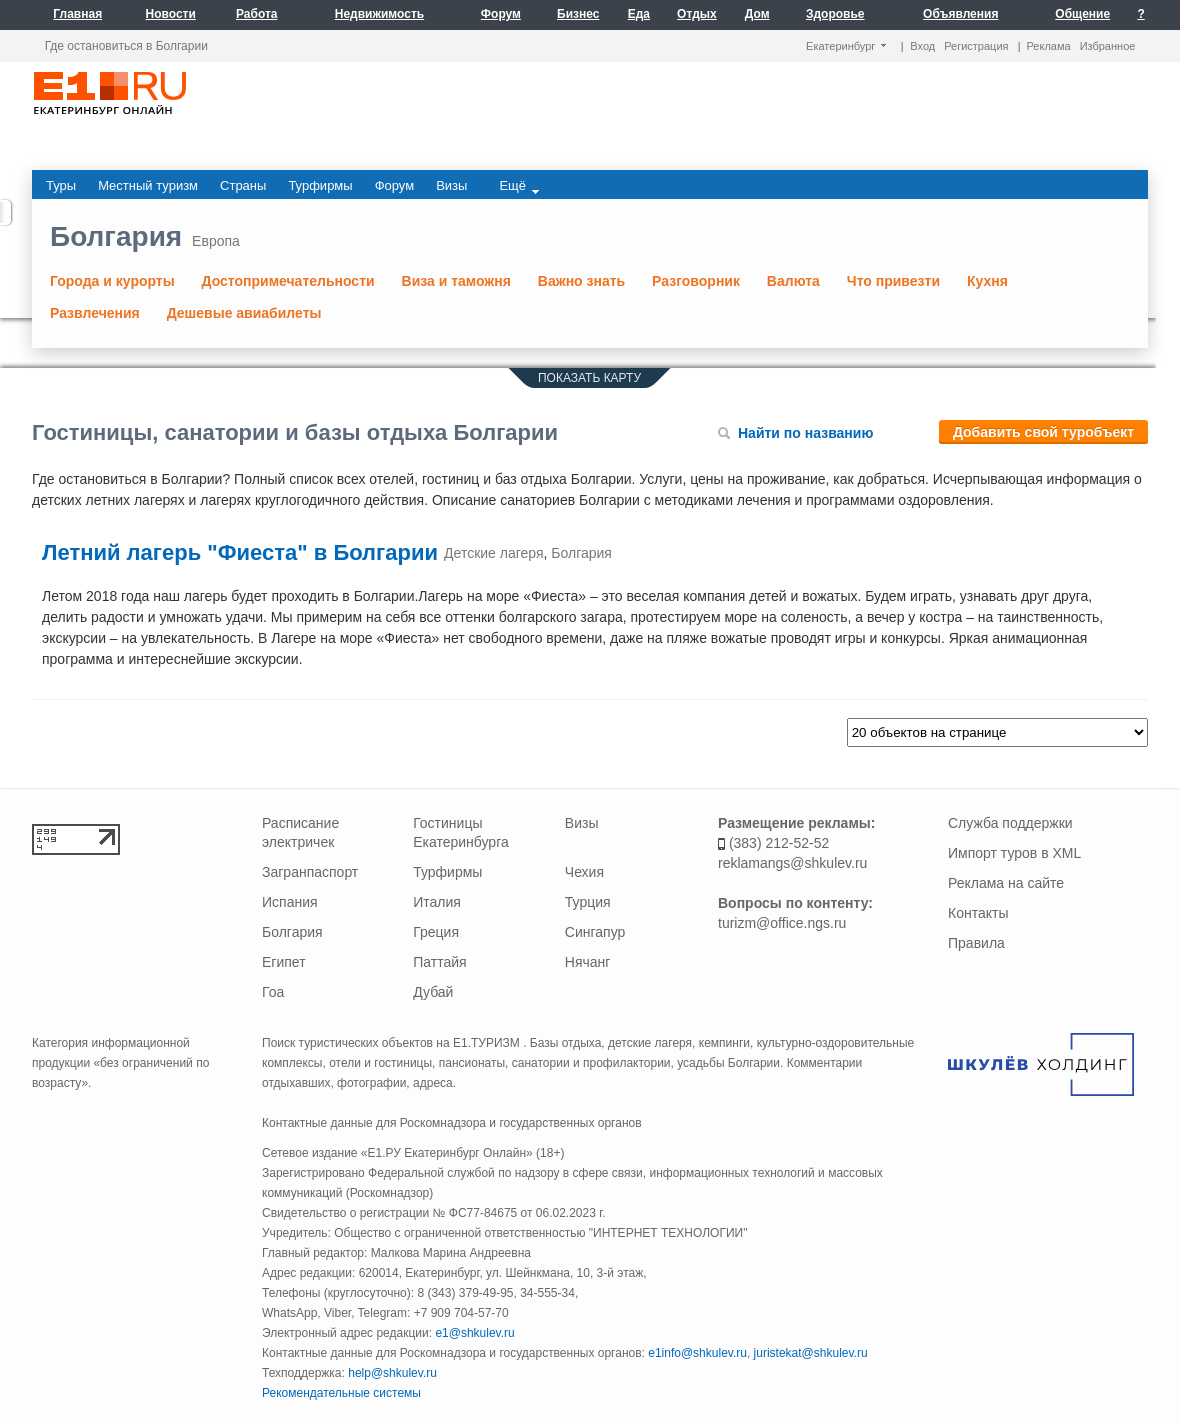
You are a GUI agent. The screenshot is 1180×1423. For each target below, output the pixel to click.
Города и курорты (112, 281)
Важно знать (581, 281)
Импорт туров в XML (1014, 853)
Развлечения (95, 313)
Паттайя (439, 962)
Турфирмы (447, 872)
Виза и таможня (456, 281)
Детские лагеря (493, 553)
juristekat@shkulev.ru (811, 1353)
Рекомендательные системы (341, 1393)
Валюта (793, 281)
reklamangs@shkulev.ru (792, 863)
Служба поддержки (1010, 823)
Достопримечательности (288, 281)
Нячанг (588, 962)
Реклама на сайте (1006, 883)
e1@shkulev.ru (474, 1333)
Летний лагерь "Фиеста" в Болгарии (243, 552)
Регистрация (976, 46)
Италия (437, 902)
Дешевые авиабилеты (244, 313)
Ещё (519, 186)
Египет (284, 962)
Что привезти (893, 281)
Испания (290, 902)
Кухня (987, 281)
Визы (582, 823)
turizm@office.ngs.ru (782, 923)
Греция (436, 932)
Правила (976, 943)
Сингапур (595, 932)
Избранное (1108, 46)
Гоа (273, 992)
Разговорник (696, 281)
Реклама (1049, 46)
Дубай (433, 992)
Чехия (584, 872)
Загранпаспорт (310, 872)
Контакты (978, 913)
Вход (922, 46)
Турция (588, 902)
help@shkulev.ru (392, 1373)
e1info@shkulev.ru (697, 1353)
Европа (216, 241)
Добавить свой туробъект (1043, 432)
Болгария (116, 236)
